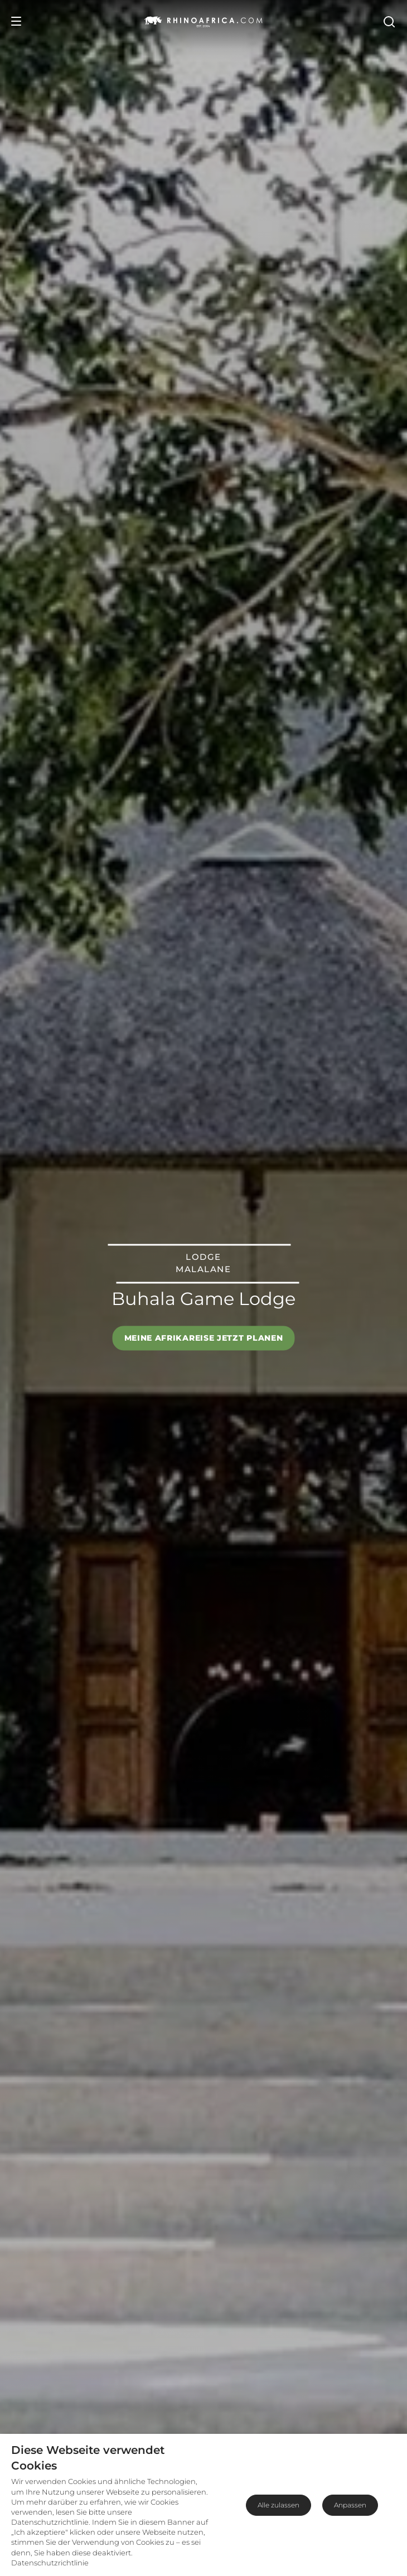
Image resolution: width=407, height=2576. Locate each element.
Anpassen (350, 2505)
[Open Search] (389, 21)
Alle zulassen (278, 2505)
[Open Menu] (16, 21)
